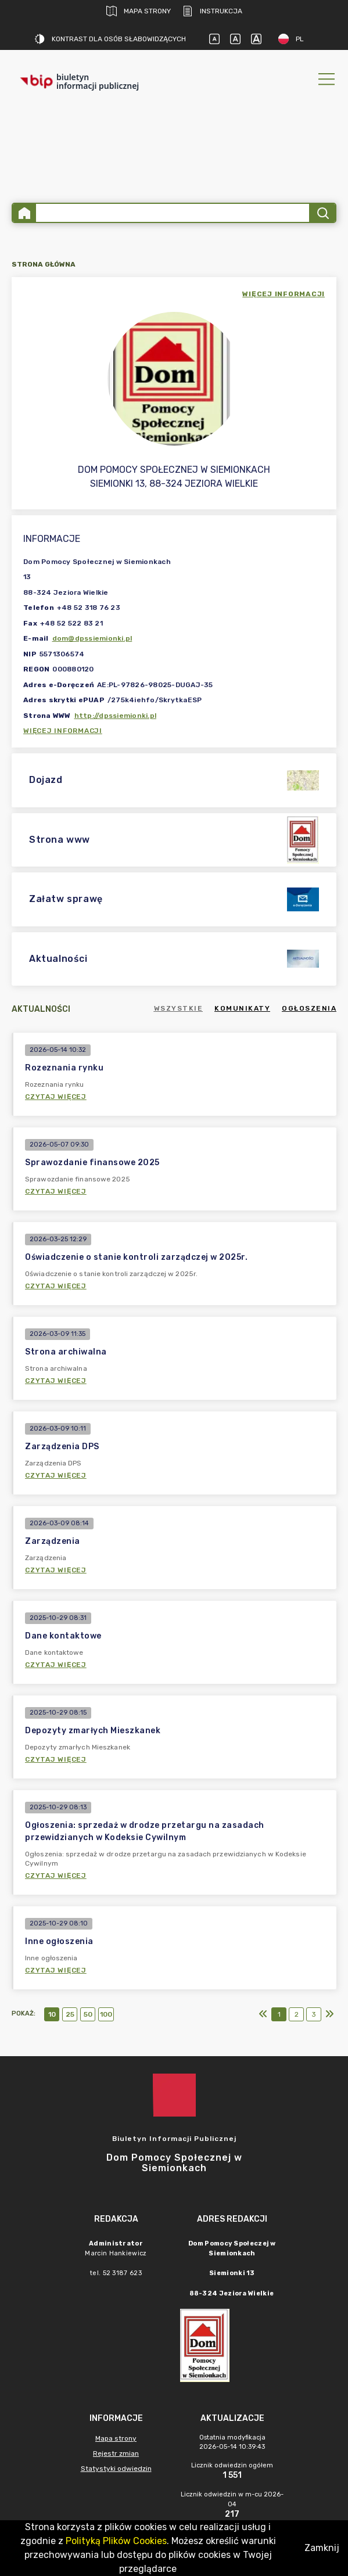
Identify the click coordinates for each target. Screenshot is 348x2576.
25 (70, 2014)
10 (52, 2014)
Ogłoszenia (309, 1008)
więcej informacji (283, 294)
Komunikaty (242, 1008)
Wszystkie (178, 1008)
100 (106, 2014)
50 (88, 2014)
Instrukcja (212, 11)
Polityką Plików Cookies (116, 2540)
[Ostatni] (329, 2014)
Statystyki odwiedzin (116, 2468)
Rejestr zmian (116, 2453)
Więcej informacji (62, 731)
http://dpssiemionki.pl (115, 716)
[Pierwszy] (263, 2014)
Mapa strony (138, 11)
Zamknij (321, 2547)
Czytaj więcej (56, 1097)
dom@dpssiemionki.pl (92, 638)
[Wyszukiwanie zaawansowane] (172, 213)
